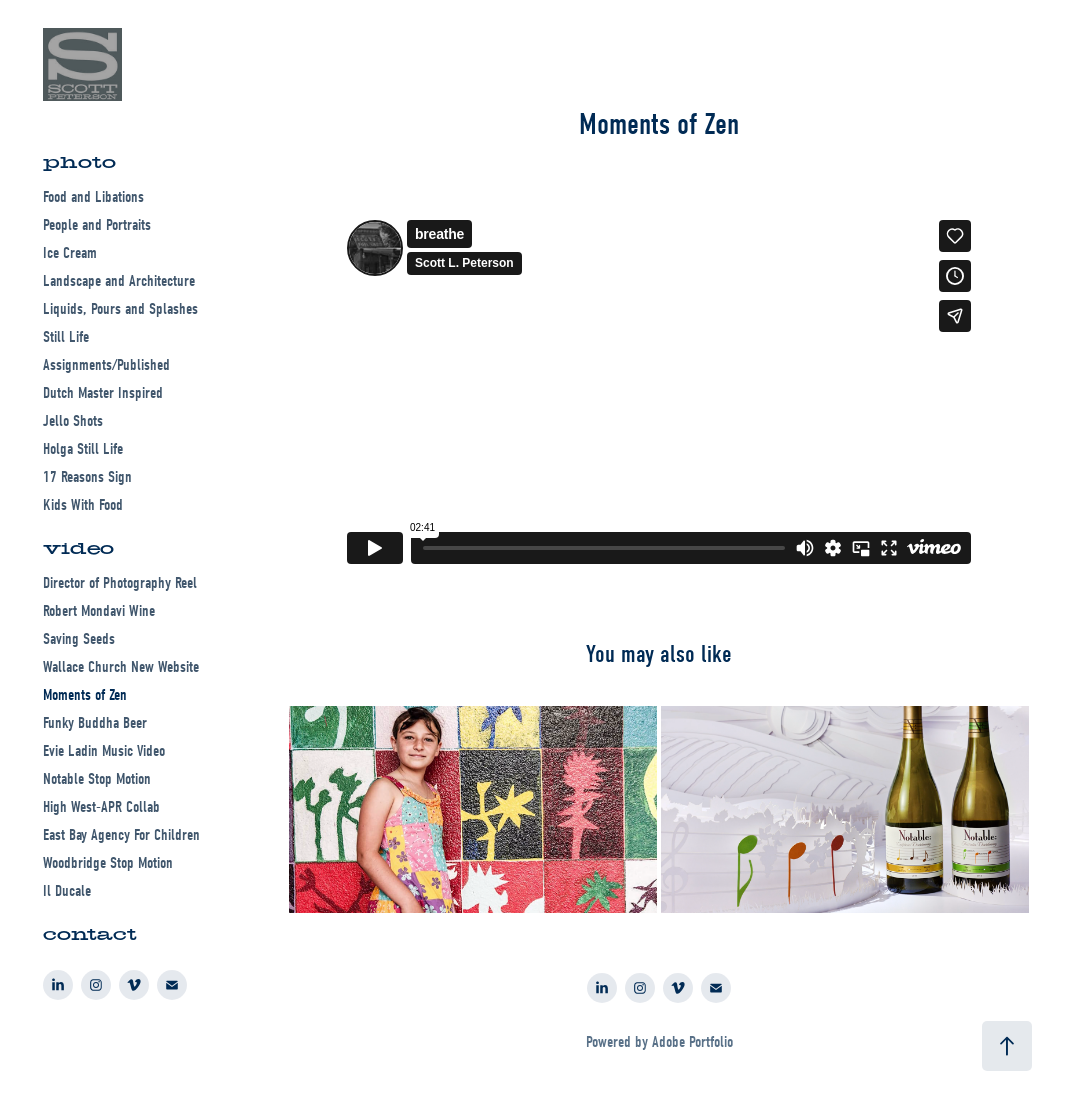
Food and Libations (93, 197)
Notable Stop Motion (97, 779)
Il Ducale (67, 891)
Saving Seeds (79, 639)
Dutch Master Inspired (103, 393)
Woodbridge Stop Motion (108, 863)
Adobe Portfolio (692, 1042)
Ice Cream (70, 253)
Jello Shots (73, 421)
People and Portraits (97, 225)
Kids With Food (83, 505)
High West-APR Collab (101, 807)
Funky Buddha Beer (95, 723)
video (78, 548)
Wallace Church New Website (121, 667)
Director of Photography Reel (120, 583)
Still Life (66, 337)
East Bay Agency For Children (121, 835)
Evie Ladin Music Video (104, 751)
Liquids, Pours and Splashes (120, 309)
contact (90, 934)
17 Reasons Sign (87, 477)
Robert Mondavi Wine (99, 611)
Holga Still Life (83, 449)
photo (79, 162)
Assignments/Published (106, 365)
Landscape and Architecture (119, 281)
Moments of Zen (85, 695)
